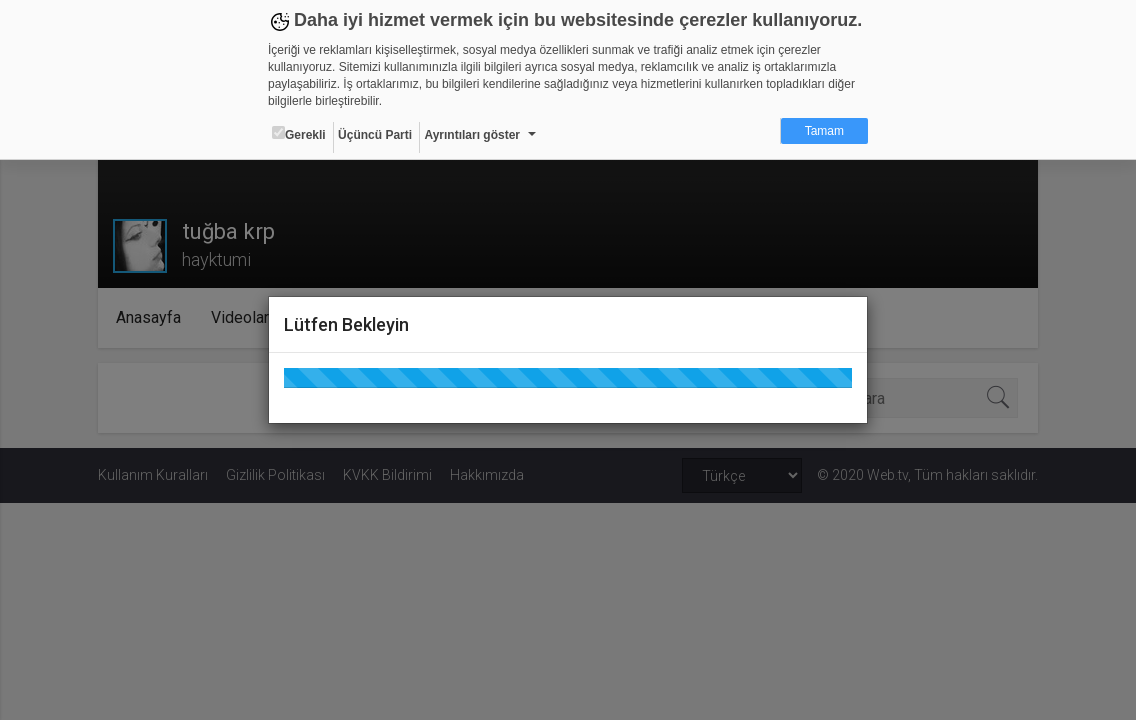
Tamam (824, 131)
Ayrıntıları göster (472, 135)
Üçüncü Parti (375, 135)
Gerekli (299, 134)
